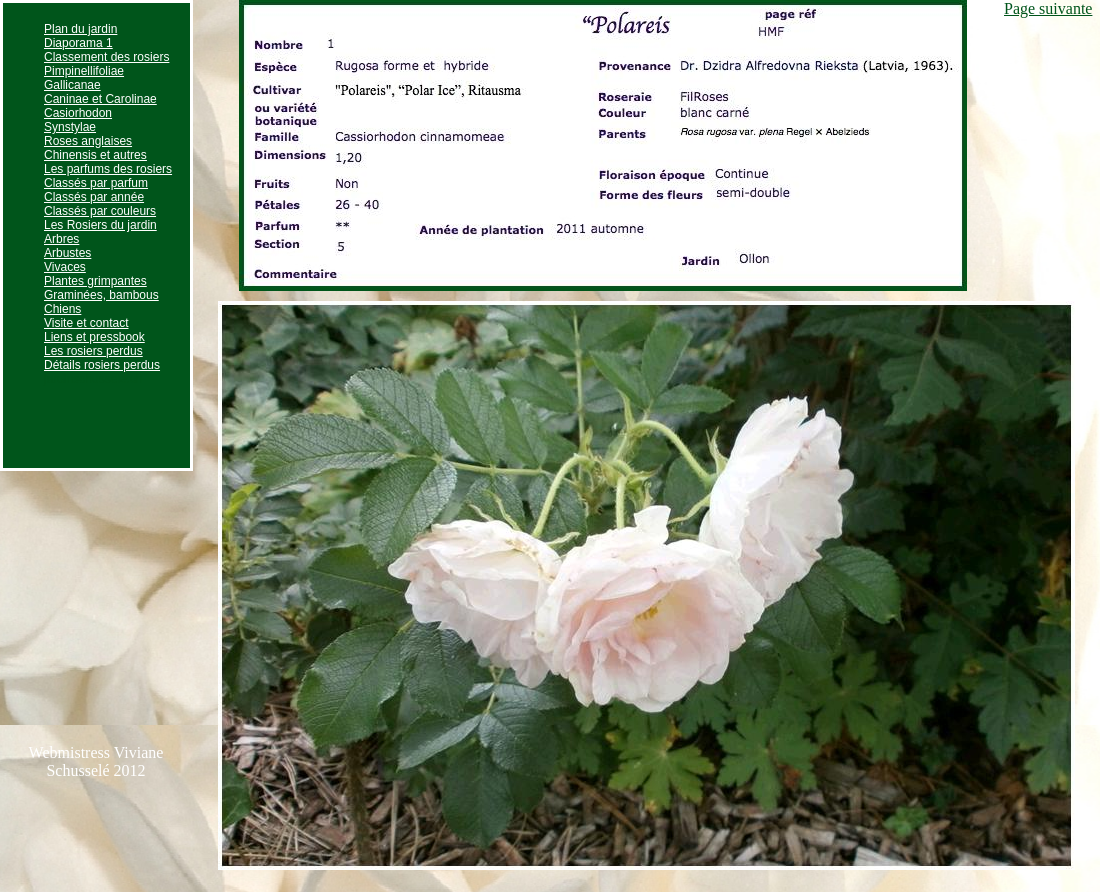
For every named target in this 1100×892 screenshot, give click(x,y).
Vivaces (65, 267)
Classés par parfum (96, 183)
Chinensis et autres (95, 155)
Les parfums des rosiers (108, 169)
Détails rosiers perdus (102, 365)
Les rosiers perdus (93, 351)
